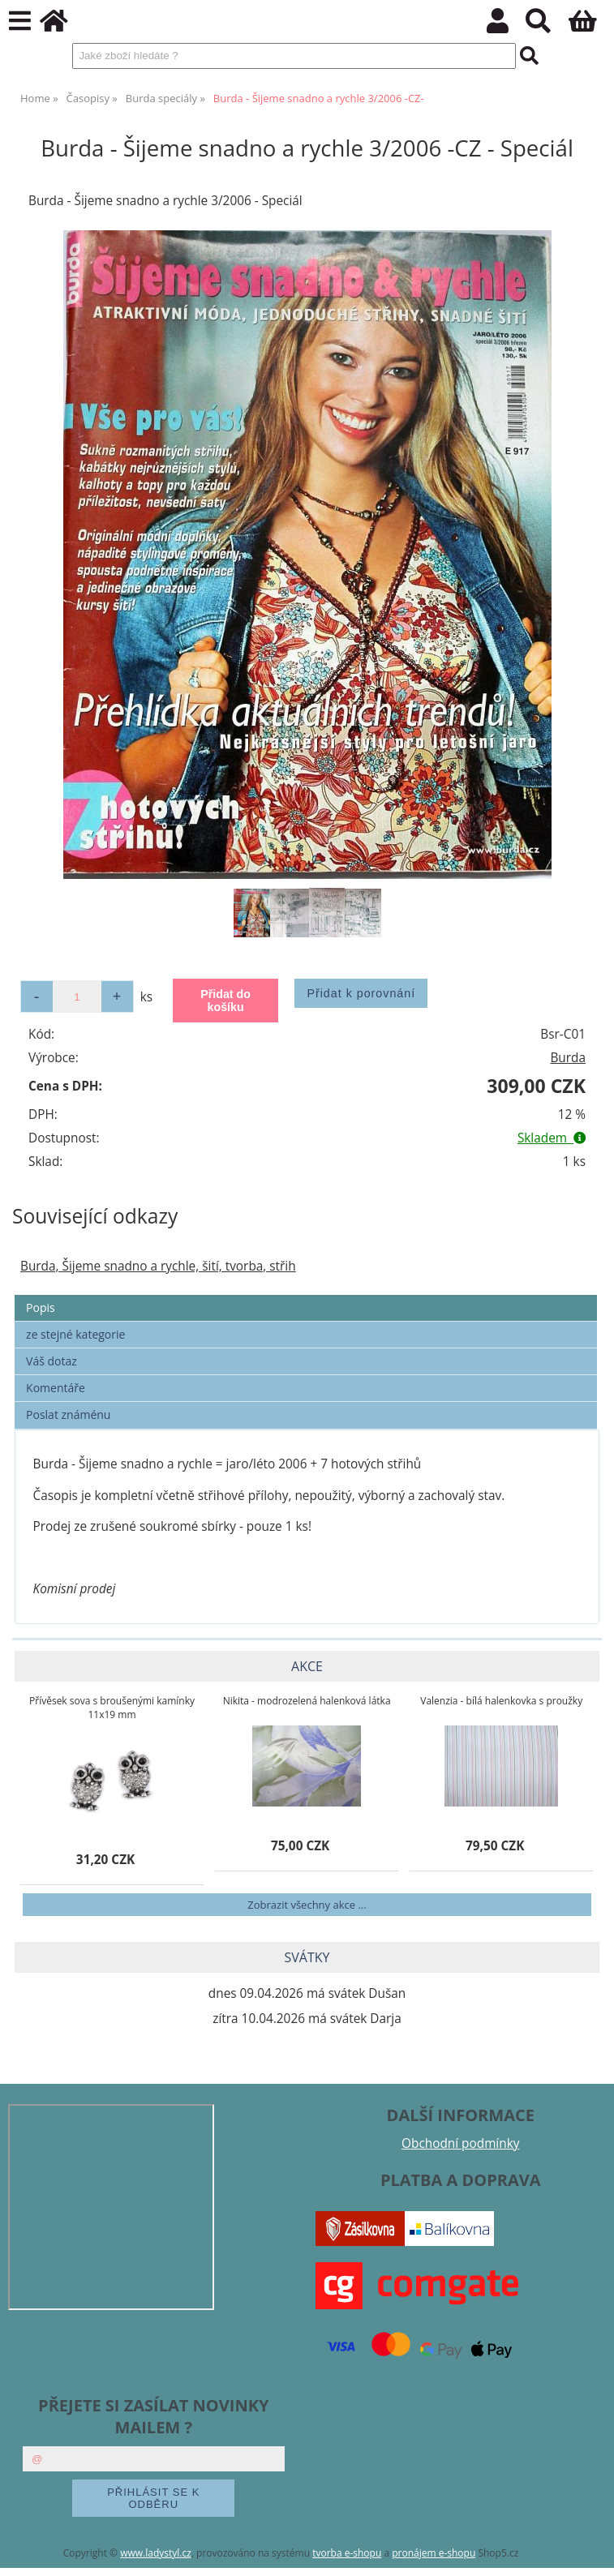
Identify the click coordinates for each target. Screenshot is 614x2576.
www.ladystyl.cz (155, 2553)
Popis (40, 1307)
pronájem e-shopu (433, 2553)
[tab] (306, 1295)
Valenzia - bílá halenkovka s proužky (501, 1701)
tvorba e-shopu (346, 2553)
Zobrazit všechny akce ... (306, 1904)
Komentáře (55, 1387)
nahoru (589, 2551)
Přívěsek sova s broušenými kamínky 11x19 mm (112, 1707)
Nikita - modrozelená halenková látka (307, 1701)
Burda (568, 1057)
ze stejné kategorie (75, 1334)
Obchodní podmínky (460, 2143)
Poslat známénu (68, 1414)
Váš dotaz (51, 1361)
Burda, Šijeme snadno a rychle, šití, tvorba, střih (158, 1266)
